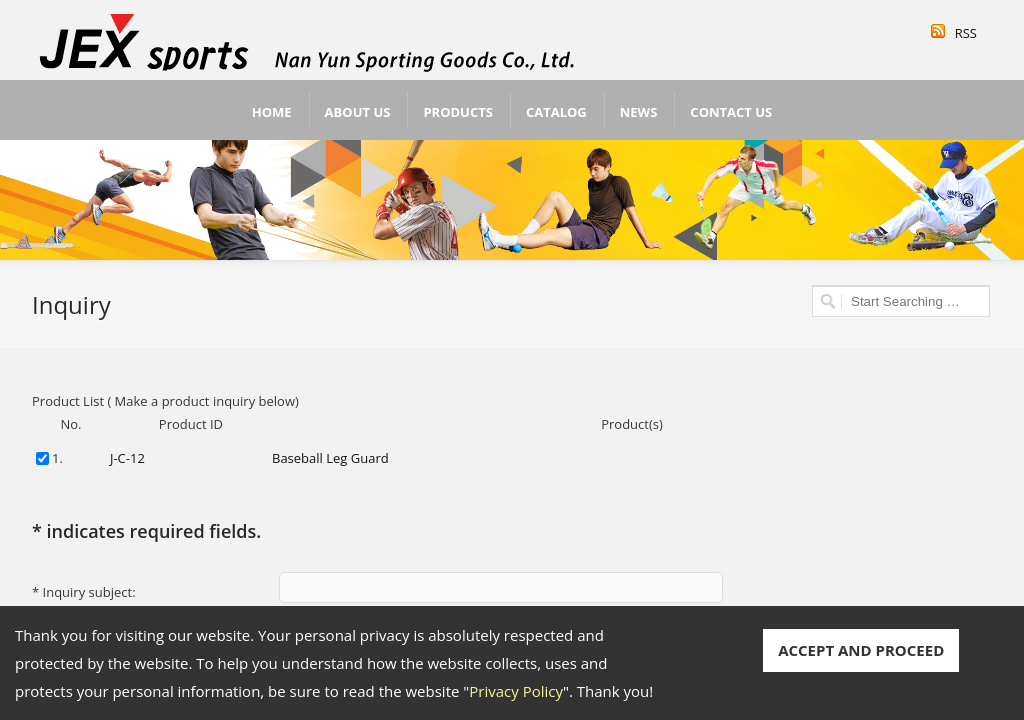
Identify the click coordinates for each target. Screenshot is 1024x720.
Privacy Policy (516, 691)
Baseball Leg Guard (330, 458)
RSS (966, 33)
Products (458, 112)
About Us (358, 112)
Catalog (556, 112)
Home (272, 112)
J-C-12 (127, 458)
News (639, 112)
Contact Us (731, 112)
